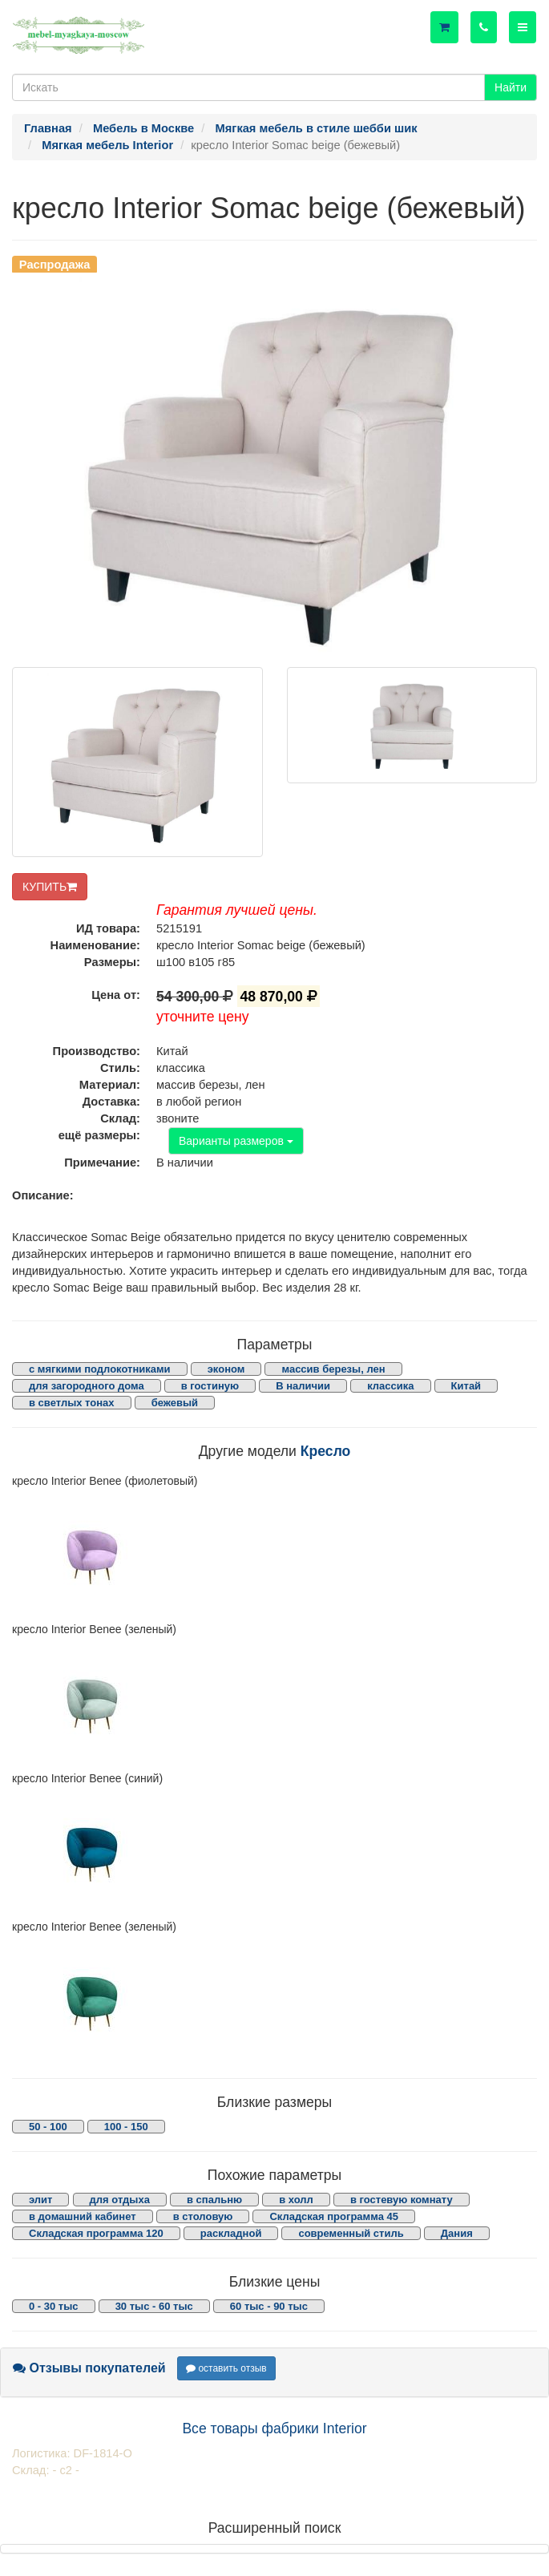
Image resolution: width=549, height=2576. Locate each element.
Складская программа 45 (333, 2216)
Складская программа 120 (96, 2233)
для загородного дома (86, 1386)
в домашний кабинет (82, 2216)
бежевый (174, 1403)
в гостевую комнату (401, 2200)
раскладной (231, 2233)
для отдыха (120, 2200)
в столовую (203, 2216)
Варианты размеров (236, 1140)
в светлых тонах (72, 1403)
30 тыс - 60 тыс (154, 2306)
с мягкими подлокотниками (100, 1369)
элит (40, 2200)
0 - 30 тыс (54, 2306)
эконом (226, 1369)
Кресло (326, 1451)
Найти (511, 87)
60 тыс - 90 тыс (269, 2306)
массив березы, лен (333, 1369)
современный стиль (350, 2233)
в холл (296, 2200)
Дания (457, 2233)
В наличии (303, 1386)
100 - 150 (126, 2127)
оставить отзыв (226, 2368)
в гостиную (210, 1386)
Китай (466, 1386)
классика (390, 1386)
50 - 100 (48, 2127)
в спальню (214, 2200)
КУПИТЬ (49, 886)
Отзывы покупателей (89, 2368)
